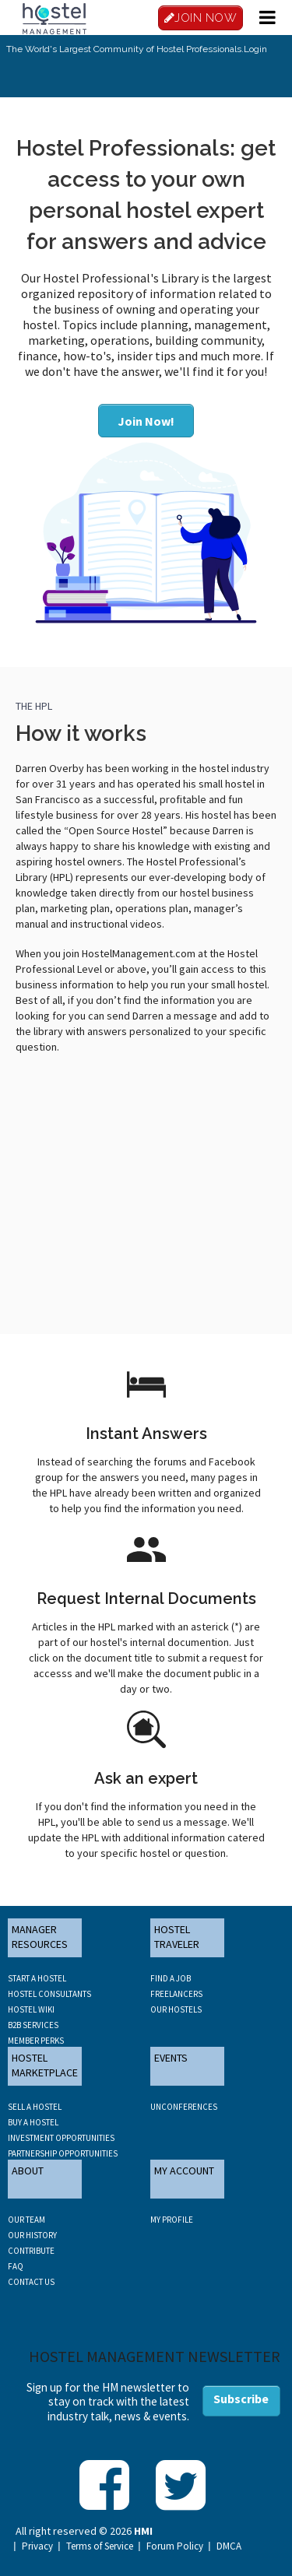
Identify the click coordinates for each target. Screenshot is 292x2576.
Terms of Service (99, 2546)
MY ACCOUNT (184, 2171)
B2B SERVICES (33, 2025)
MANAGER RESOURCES (40, 1937)
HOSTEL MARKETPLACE (45, 2065)
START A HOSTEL (37, 1978)
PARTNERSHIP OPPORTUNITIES (63, 2153)
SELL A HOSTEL (35, 2106)
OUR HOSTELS (176, 2009)
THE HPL (34, 706)
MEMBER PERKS (36, 2040)
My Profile (171, 2219)
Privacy (37, 2546)
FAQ (15, 2266)
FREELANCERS (176, 1993)
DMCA (228, 2546)
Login (255, 49)
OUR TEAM (26, 2219)
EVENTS (171, 2058)
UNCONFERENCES (183, 2106)
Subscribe (241, 2398)
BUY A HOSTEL (33, 2122)
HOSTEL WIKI (31, 2009)
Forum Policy (174, 2546)
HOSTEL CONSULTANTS (49, 1993)
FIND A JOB (170, 1978)
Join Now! (146, 421)
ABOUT (28, 2171)
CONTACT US (31, 2281)
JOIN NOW (200, 18)
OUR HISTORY (32, 2235)
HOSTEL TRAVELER (176, 1937)
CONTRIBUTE (31, 2250)
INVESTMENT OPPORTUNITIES (61, 2137)
